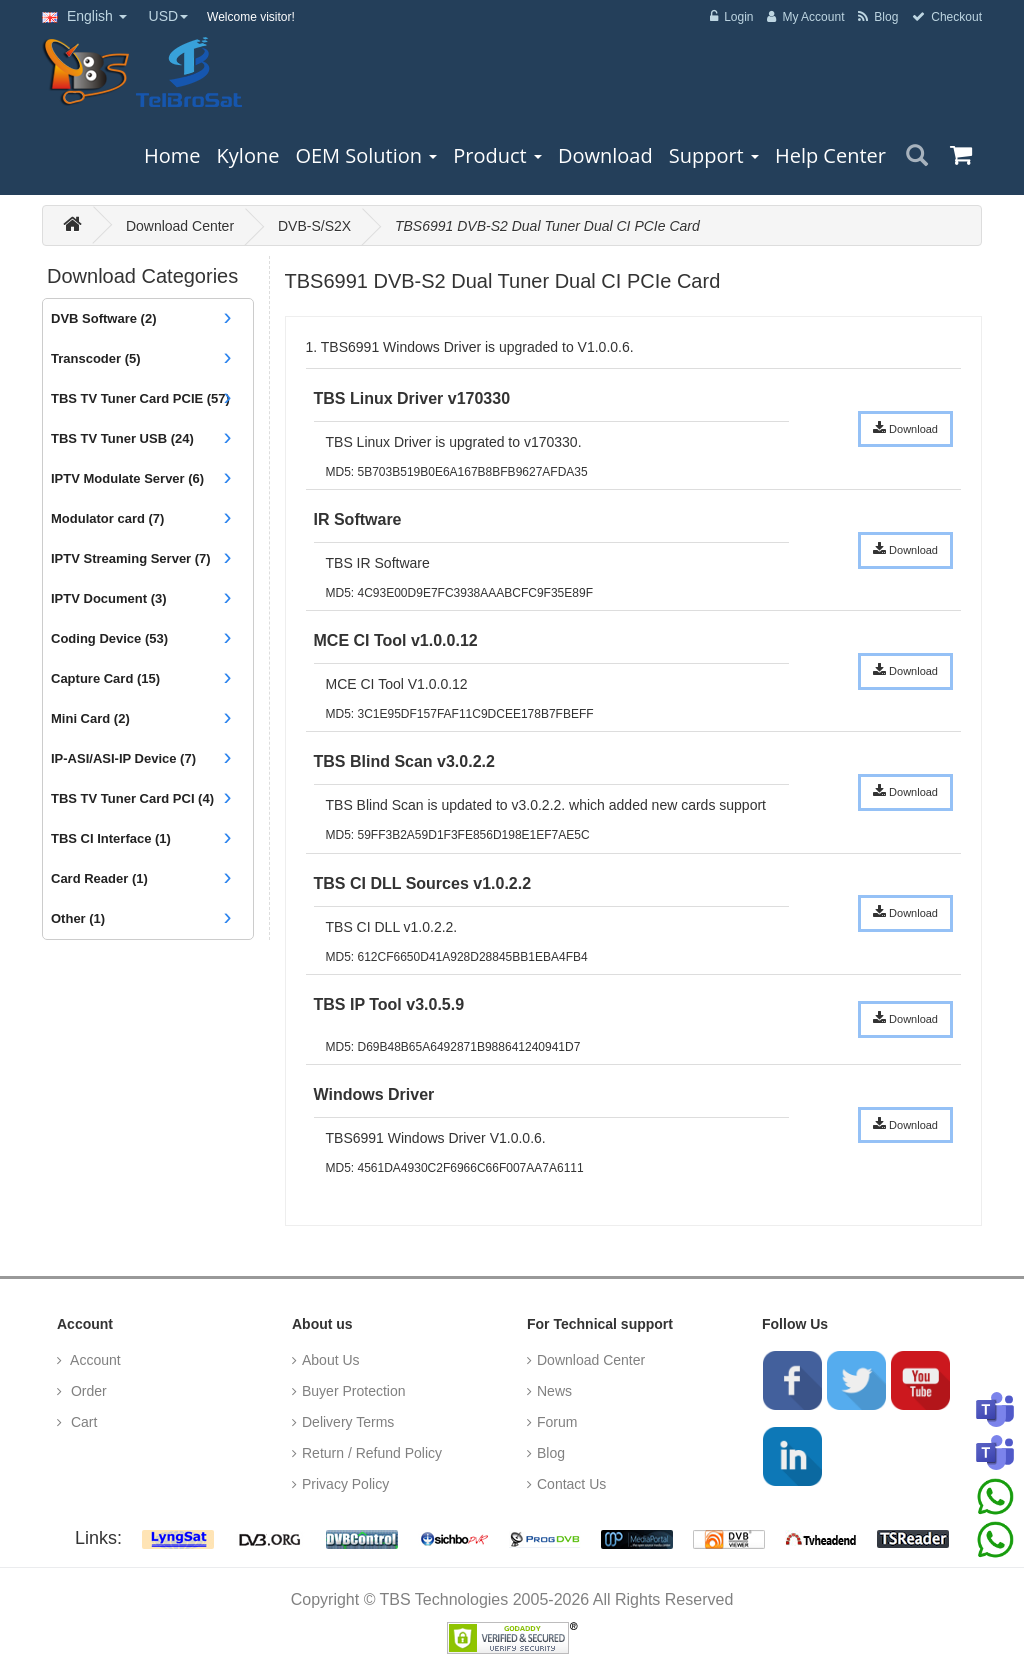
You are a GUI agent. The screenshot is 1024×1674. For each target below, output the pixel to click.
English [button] (84, 16)
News (554, 1391)
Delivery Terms (348, 1422)
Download (905, 428)
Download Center (180, 226)
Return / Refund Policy (372, 1453)
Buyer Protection (354, 1391)
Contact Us (571, 1484)
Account (94, 1360)
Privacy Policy (345, 1484)
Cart (82, 1422)
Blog (551, 1453)
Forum (557, 1422)
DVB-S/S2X (314, 226)
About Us (331, 1360)
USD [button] (169, 16)
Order (87, 1391)
